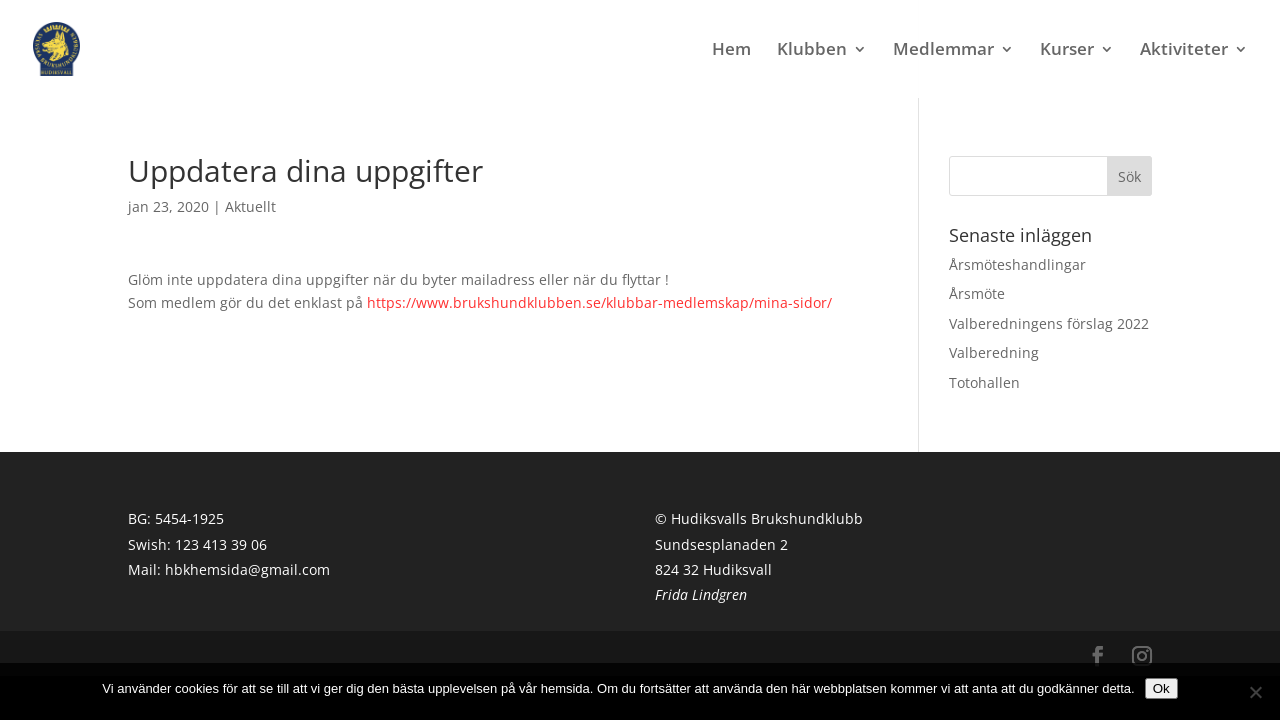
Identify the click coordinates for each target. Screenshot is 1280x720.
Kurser (1067, 51)
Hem (731, 51)
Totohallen (984, 382)
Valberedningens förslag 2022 (1049, 323)
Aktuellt (250, 206)
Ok (1161, 688)
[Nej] (1255, 692)
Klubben (812, 51)
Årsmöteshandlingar (1017, 264)
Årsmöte (977, 293)
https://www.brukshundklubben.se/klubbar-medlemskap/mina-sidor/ (599, 302)
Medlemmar (943, 51)
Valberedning (994, 352)
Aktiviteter (1184, 51)
